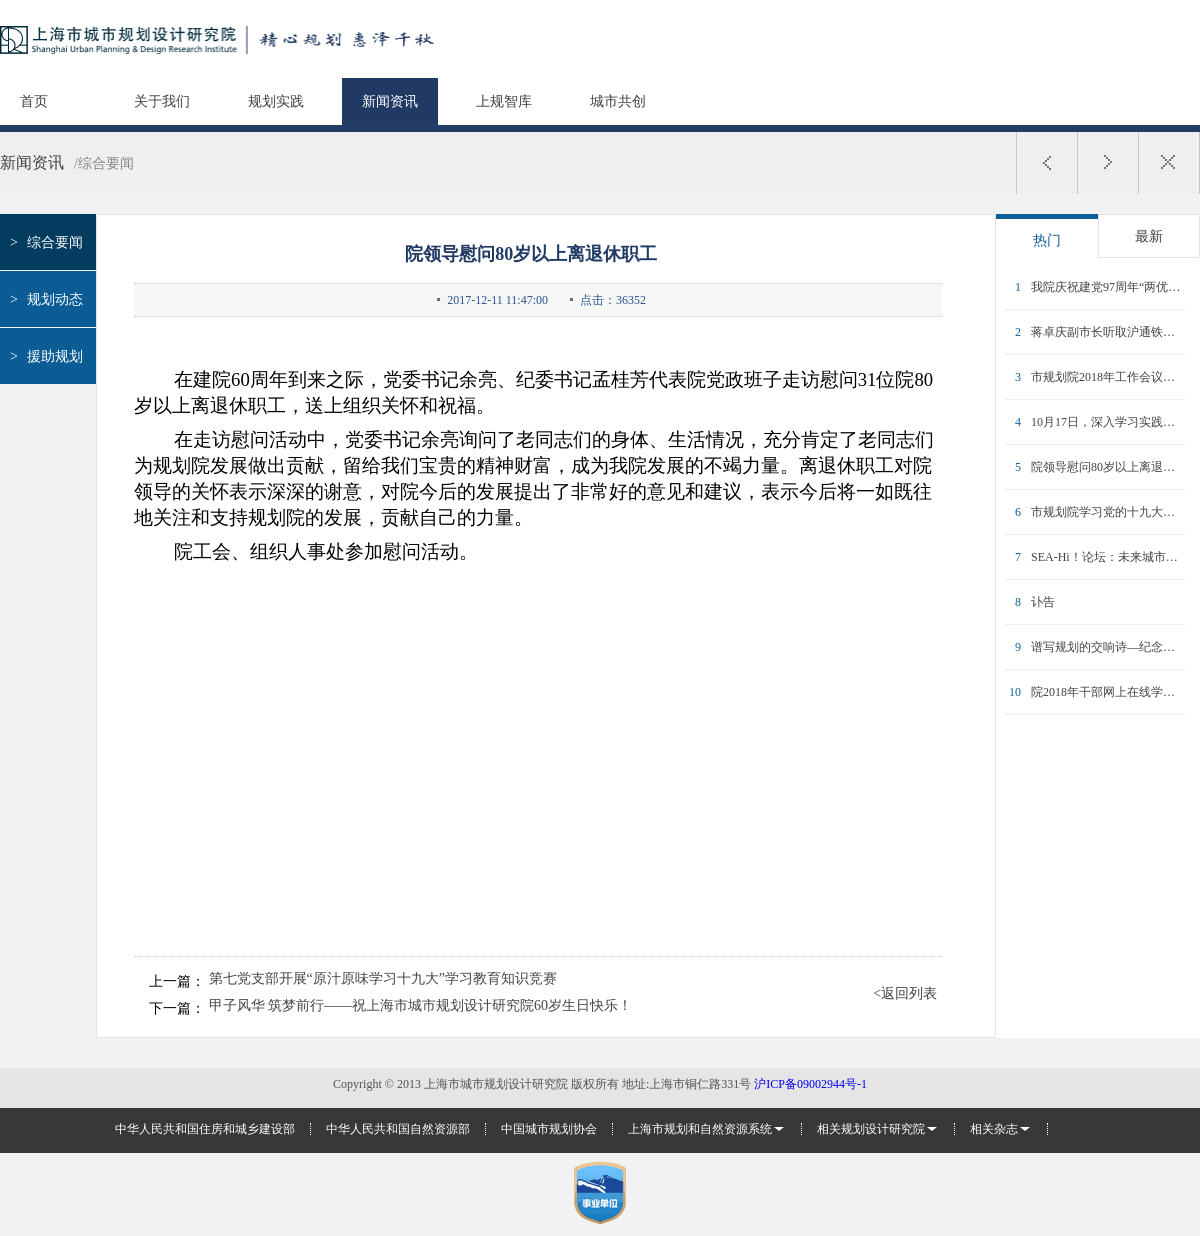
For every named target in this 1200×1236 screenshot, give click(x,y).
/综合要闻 (104, 163)
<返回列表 (905, 994)
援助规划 (43, 356)
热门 (1047, 240)
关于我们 (162, 101)
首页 (34, 101)
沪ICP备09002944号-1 (810, 1084)
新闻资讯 (390, 101)
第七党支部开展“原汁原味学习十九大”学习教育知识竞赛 (383, 979)
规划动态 (43, 299)
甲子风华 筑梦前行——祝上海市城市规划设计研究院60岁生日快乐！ (421, 1006)
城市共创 (618, 101)
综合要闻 (43, 242)
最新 (1149, 236)
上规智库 (504, 101)
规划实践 (276, 101)
